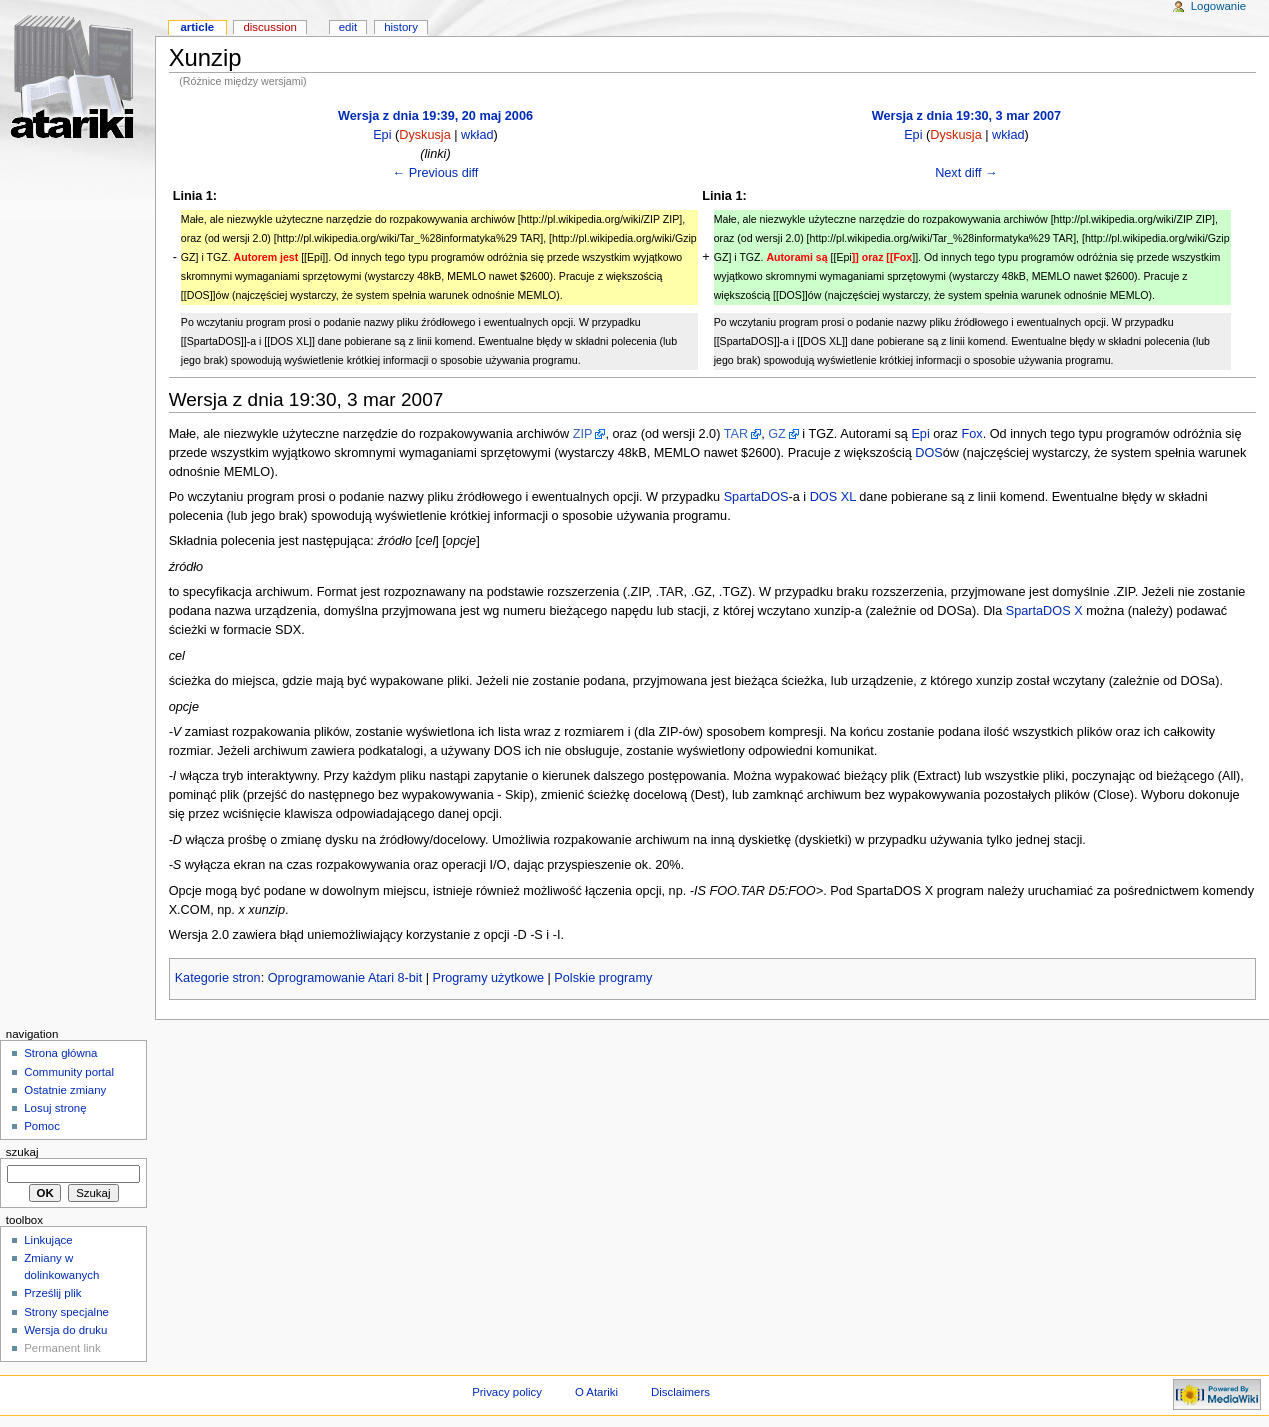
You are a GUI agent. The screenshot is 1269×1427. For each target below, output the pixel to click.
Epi (382, 135)
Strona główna (60, 1053)
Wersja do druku (65, 1330)
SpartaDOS (756, 497)
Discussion (269, 27)
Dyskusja (424, 135)
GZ (777, 434)
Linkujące (48, 1240)
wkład (477, 135)
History (401, 27)
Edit (348, 27)
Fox (971, 434)
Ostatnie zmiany (65, 1090)
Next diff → (966, 173)
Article (197, 27)
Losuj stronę (55, 1108)
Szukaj (22, 1152)
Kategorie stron (218, 978)
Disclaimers (680, 1392)
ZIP (583, 434)
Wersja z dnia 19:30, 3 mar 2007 (966, 116)
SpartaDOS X (1044, 611)
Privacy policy (507, 1392)
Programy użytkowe (488, 978)
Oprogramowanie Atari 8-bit (345, 978)
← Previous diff (436, 173)
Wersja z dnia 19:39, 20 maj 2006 (435, 116)
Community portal (69, 1072)
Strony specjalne (66, 1312)
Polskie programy (603, 978)
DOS (929, 453)
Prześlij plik (52, 1293)
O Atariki (596, 1392)
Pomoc (42, 1126)
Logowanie (1218, 6)
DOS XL (833, 497)
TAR (736, 434)
